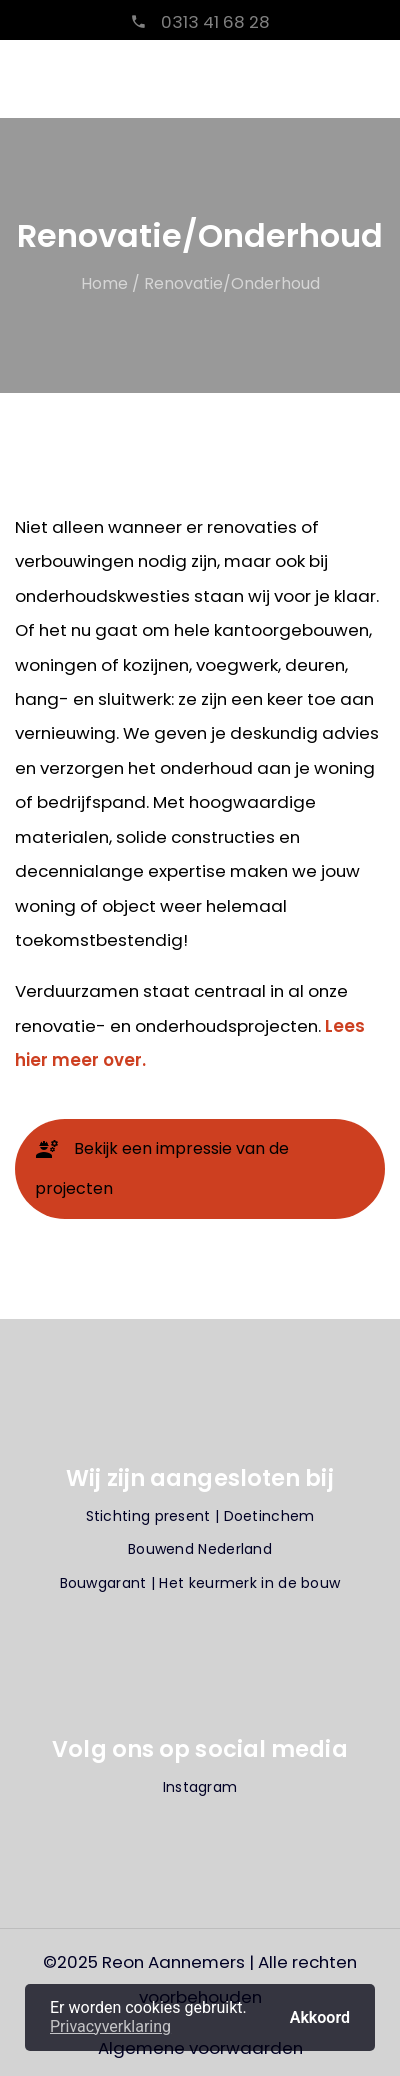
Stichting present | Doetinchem (200, 1516)
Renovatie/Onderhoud (232, 283)
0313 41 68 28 (213, 22)
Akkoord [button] (320, 2017)
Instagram (200, 1787)
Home (104, 283)
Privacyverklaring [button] (110, 2026)
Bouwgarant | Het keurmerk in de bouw (200, 1583)
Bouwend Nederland (200, 1549)
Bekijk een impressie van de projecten (162, 1168)
